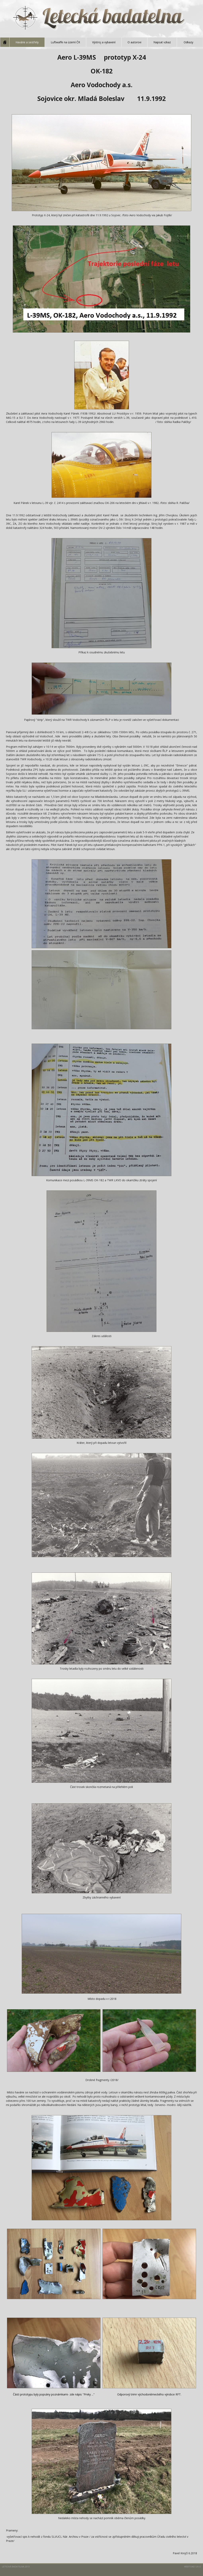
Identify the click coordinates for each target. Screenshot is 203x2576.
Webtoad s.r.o (192, 2566)
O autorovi (134, 42)
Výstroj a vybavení (103, 42)
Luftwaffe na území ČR (65, 42)
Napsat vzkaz (162, 42)
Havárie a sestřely (27, 42)
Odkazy (188, 42)
